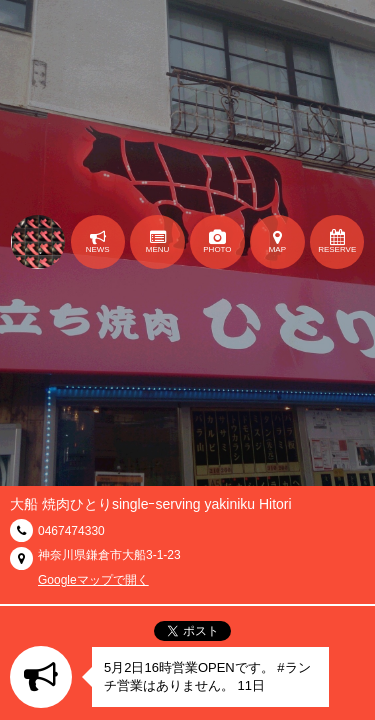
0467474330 (71, 531)
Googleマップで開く (93, 580)
